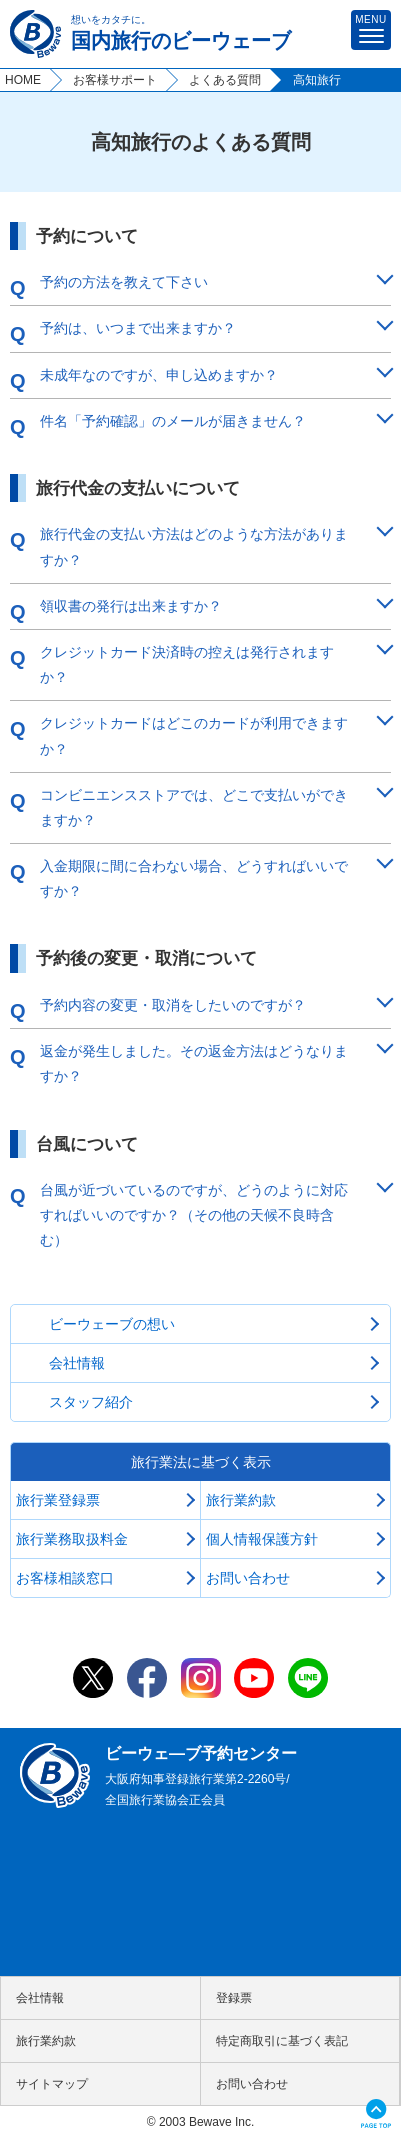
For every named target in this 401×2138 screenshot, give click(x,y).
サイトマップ (52, 2084)
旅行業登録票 (58, 1500)
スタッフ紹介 (91, 1402)
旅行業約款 (241, 1500)
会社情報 (77, 1363)
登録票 (234, 1998)
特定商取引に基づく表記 (282, 2041)
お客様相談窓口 (65, 1578)
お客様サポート (115, 80)
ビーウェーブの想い (112, 1324)
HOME (23, 80)
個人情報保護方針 (262, 1539)
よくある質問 (225, 80)
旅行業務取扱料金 (72, 1539)
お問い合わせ (248, 1578)
